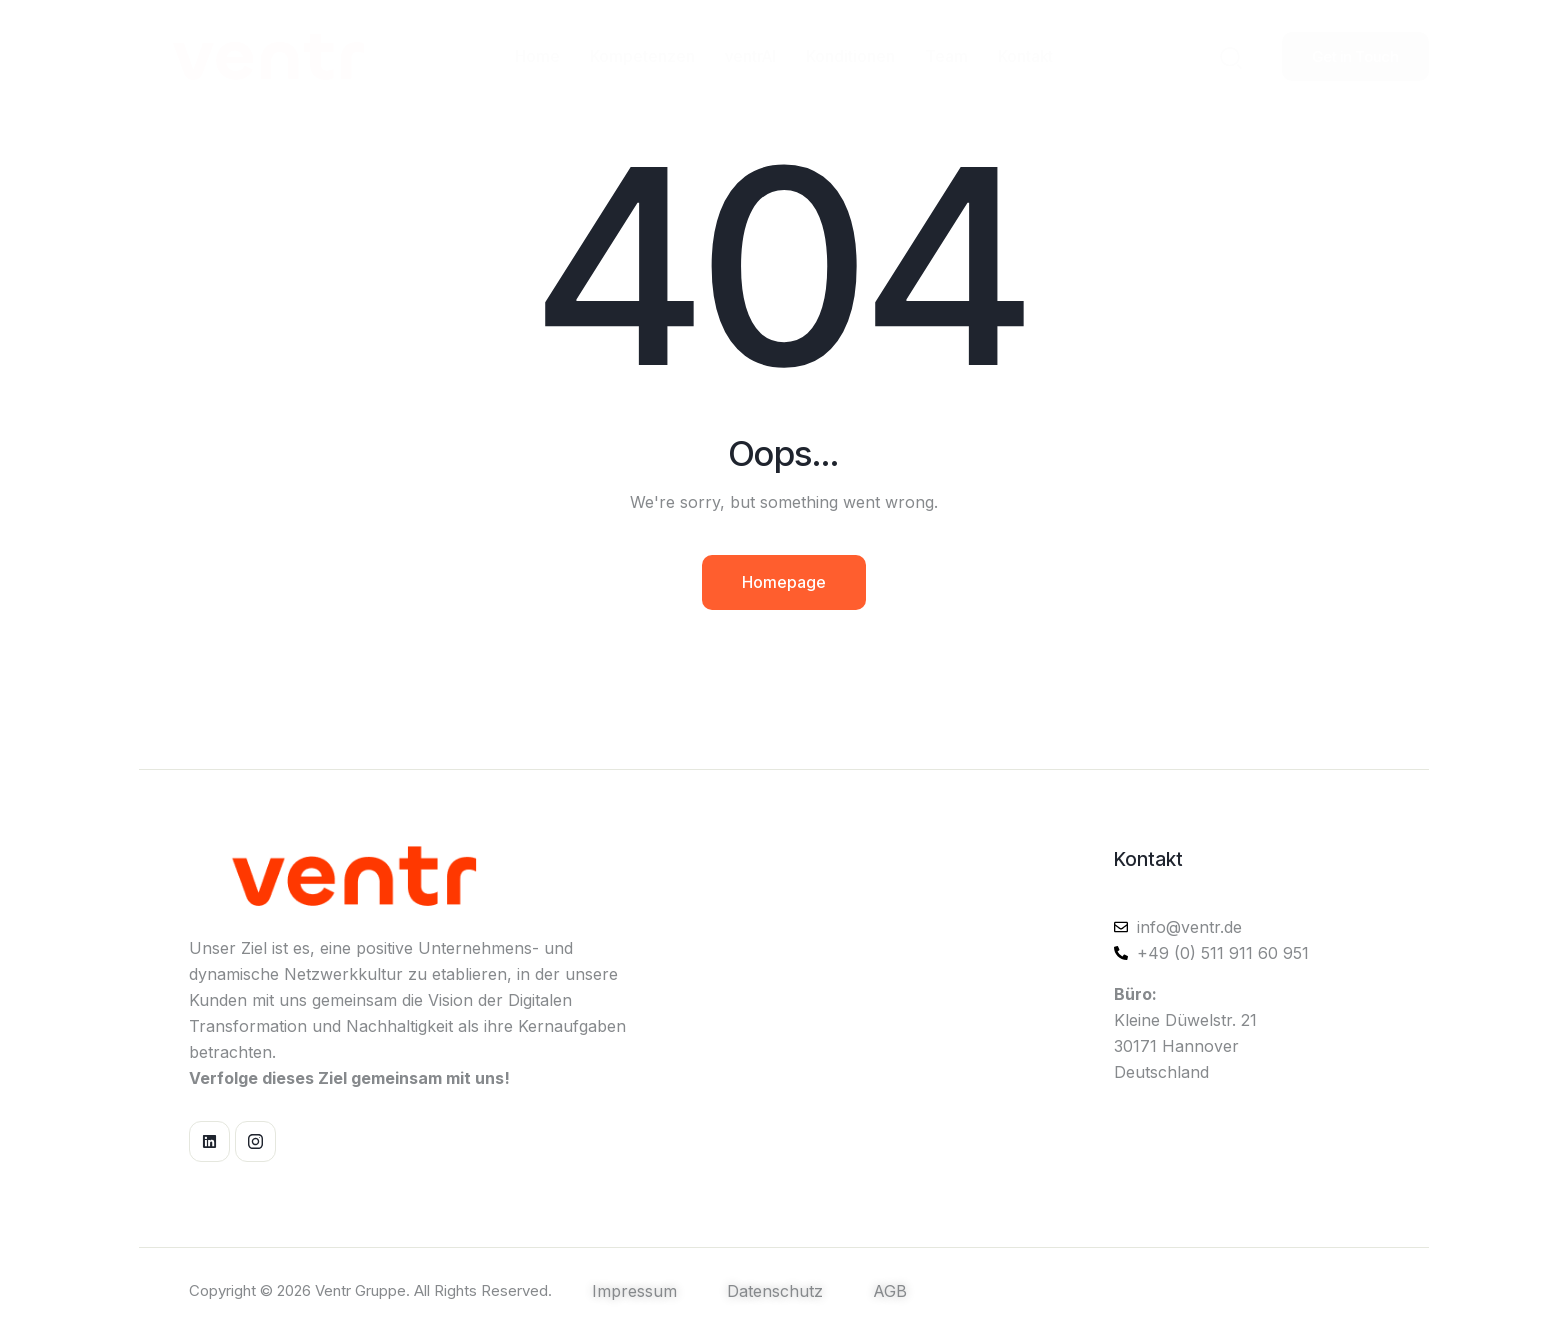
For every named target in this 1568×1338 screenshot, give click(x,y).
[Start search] (1231, 56)
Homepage (784, 582)
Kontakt (1148, 859)
